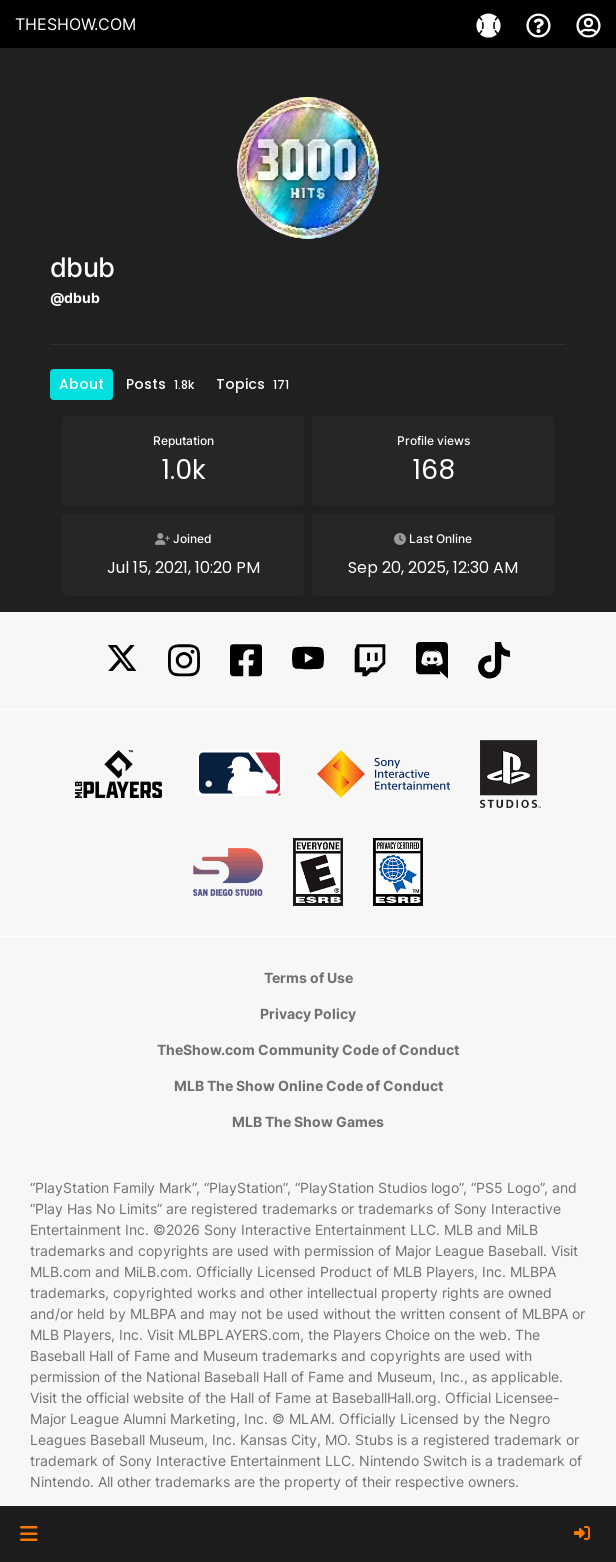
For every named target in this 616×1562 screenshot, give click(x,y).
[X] (122, 660)
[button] (28, 1534)
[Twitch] (370, 660)
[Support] (541, 24)
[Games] (491, 24)
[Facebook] (246, 660)
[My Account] (588, 24)
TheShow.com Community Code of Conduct (308, 1049)
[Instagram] (184, 660)
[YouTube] (308, 660)
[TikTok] (494, 660)
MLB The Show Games (308, 1121)
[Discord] (432, 660)
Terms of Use (308, 977)
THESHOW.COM (75, 24)
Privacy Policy (308, 1013)
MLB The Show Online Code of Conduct (308, 1085)
